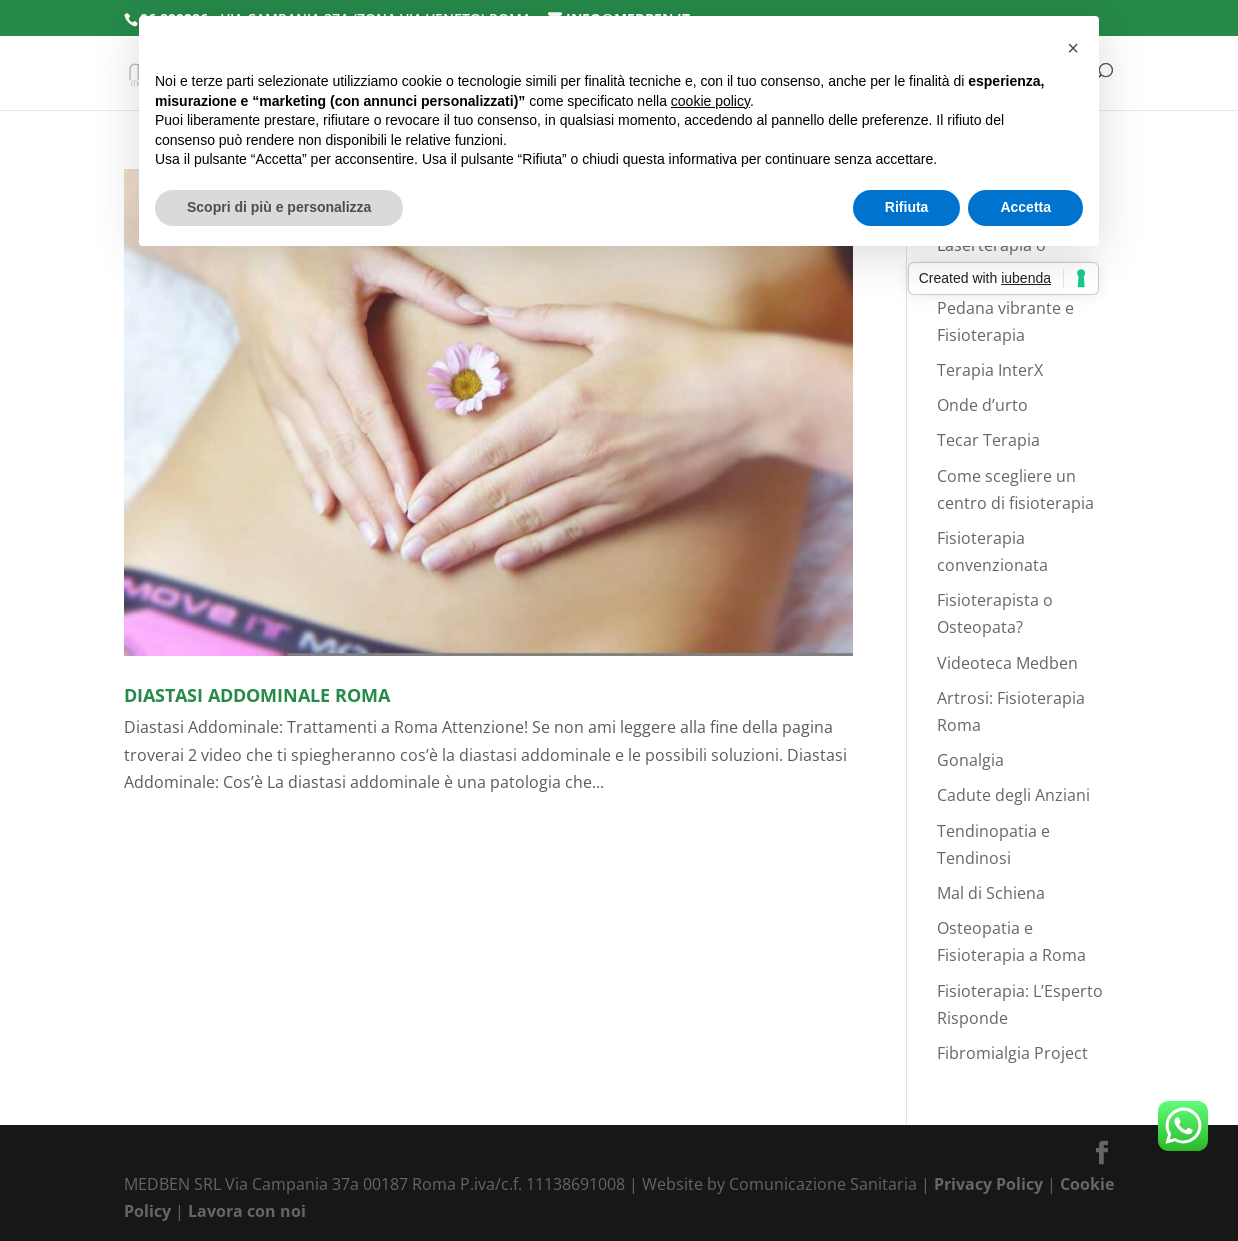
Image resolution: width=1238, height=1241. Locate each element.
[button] (1073, 48)
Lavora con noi (247, 1211)
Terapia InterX (990, 370)
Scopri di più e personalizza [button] (279, 207)
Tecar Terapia (988, 440)
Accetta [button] (1025, 207)
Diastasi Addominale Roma (257, 695)
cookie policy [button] (710, 101)
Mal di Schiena (991, 893)
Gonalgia (970, 760)
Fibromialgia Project (1012, 1053)
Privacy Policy (988, 1184)
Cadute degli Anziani (1013, 795)
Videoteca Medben (1007, 663)
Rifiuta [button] (907, 207)
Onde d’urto (982, 405)
